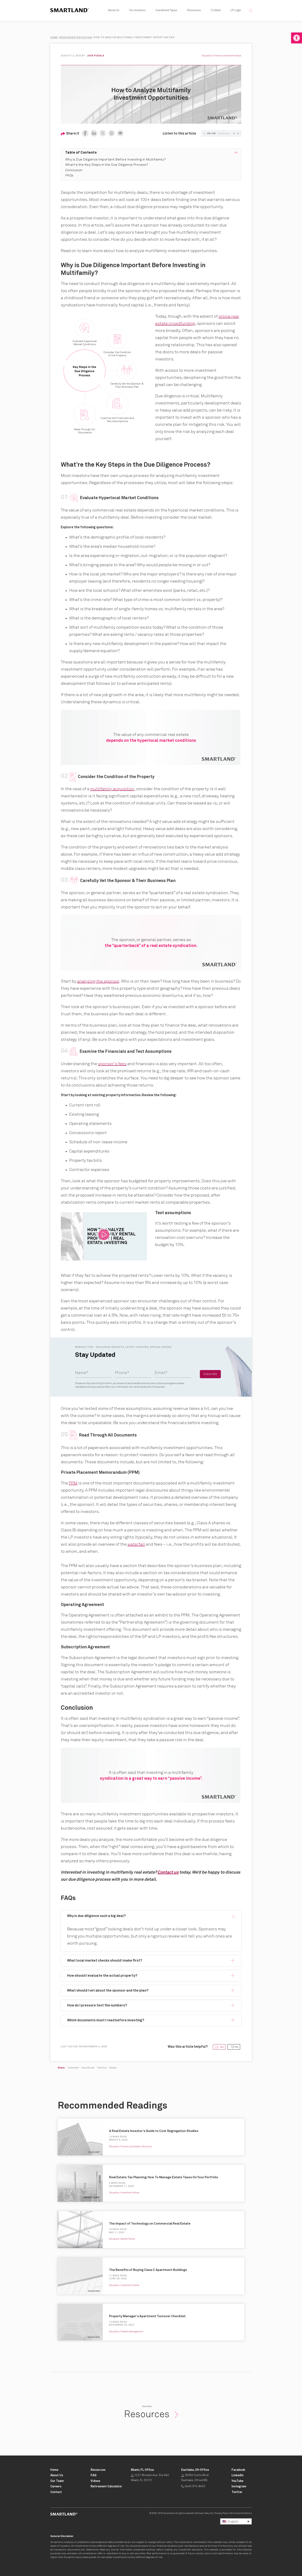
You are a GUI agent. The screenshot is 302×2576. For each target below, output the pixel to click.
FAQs (69, 175)
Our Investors (137, 10)
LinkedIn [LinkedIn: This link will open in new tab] (73, 2068)
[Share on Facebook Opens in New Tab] (85, 132)
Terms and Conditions (241, 2513)
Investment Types (166, 10)
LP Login (235, 10)
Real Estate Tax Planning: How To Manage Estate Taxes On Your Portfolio (163, 2177)
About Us (113, 10)
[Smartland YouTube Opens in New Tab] (237, 2481)
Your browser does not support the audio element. (221, 133)
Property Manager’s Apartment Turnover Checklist (147, 2316)
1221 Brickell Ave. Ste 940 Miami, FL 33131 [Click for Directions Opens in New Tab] (150, 2478)
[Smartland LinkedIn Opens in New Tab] (237, 2475)
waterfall (136, 1544)
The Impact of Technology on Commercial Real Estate (149, 2223)
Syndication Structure (140, 2146)
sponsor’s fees (112, 1064)
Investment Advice (231, 55)
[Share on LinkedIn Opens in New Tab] (93, 132)
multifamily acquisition (112, 789)
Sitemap (198, 2513)
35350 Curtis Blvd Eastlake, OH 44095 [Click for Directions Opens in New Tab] (194, 2478)
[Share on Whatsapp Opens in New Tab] (110, 132)
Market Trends (127, 2239)
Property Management (131, 2331)
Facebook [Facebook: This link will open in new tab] (88, 2068)
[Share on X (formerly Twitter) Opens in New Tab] (101, 132)
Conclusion (74, 170)
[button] (296, 37)
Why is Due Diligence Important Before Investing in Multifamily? (115, 159)
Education (207, 55)
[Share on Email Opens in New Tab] (119, 132)
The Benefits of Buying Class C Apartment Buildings (148, 2270)
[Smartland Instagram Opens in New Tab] (239, 2486)
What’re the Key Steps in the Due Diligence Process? (106, 164)
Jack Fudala (95, 55)
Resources (194, 10)
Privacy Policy (221, 2513)
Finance (217, 55)
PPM (73, 1483)
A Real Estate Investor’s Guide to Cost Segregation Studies (153, 2131)
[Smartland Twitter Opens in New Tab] (237, 2492)
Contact (216, 10)
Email (113, 2068)
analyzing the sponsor (98, 981)
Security (209, 2513)
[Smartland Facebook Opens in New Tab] (238, 2470)
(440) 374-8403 (193, 2486)
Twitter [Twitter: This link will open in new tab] (102, 2068)
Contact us (168, 1872)
